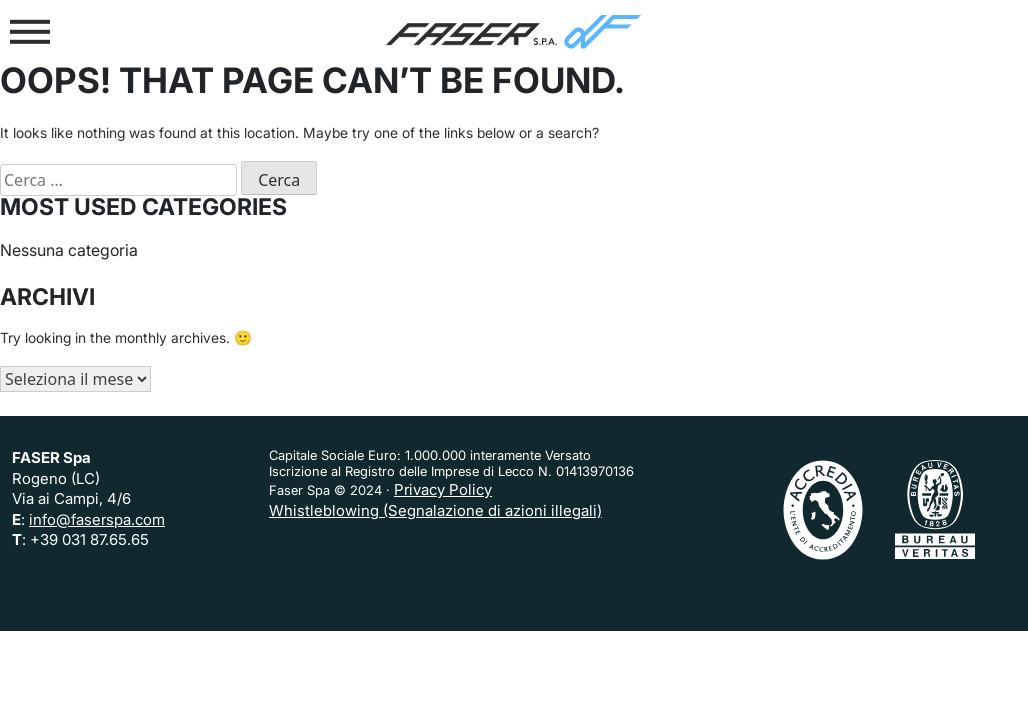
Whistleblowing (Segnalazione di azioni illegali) (435, 510)
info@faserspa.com (97, 519)
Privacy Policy (443, 489)
